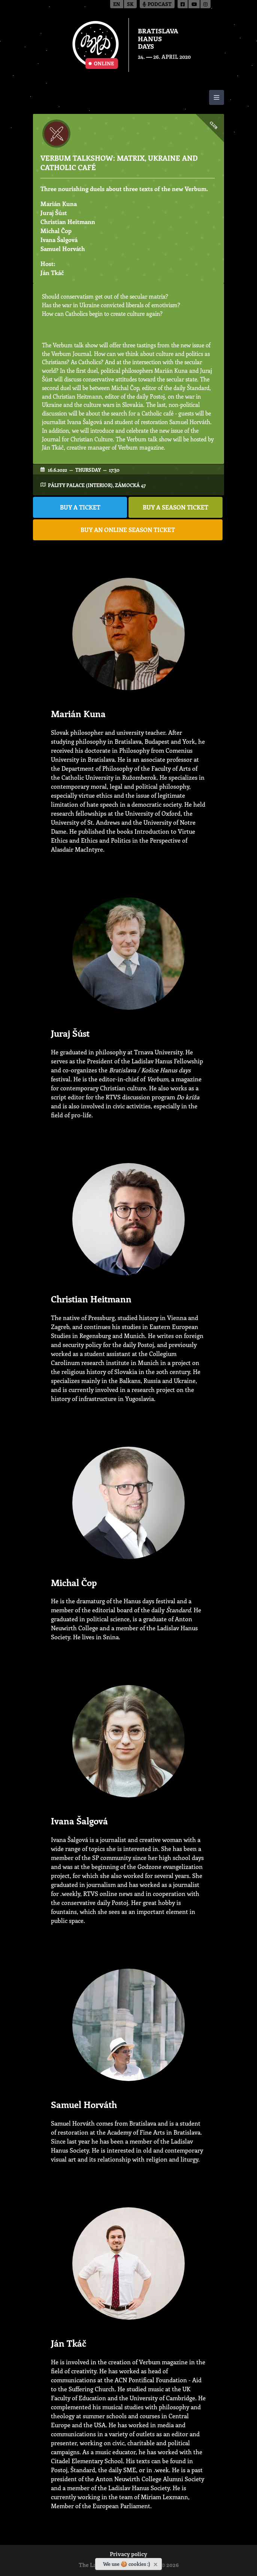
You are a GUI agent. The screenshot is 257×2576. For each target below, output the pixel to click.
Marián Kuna (58, 204)
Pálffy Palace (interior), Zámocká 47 (97, 485)
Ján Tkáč (52, 273)
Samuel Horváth (62, 249)
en (116, 4)
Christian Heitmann (67, 222)
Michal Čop (56, 231)
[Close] (156, 2562)
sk (130, 4)
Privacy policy (128, 2555)
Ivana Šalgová (59, 240)
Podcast (157, 4)
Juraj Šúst (53, 213)
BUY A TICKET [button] (80, 507)
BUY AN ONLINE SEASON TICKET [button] (128, 530)
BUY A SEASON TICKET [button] (175, 507)
